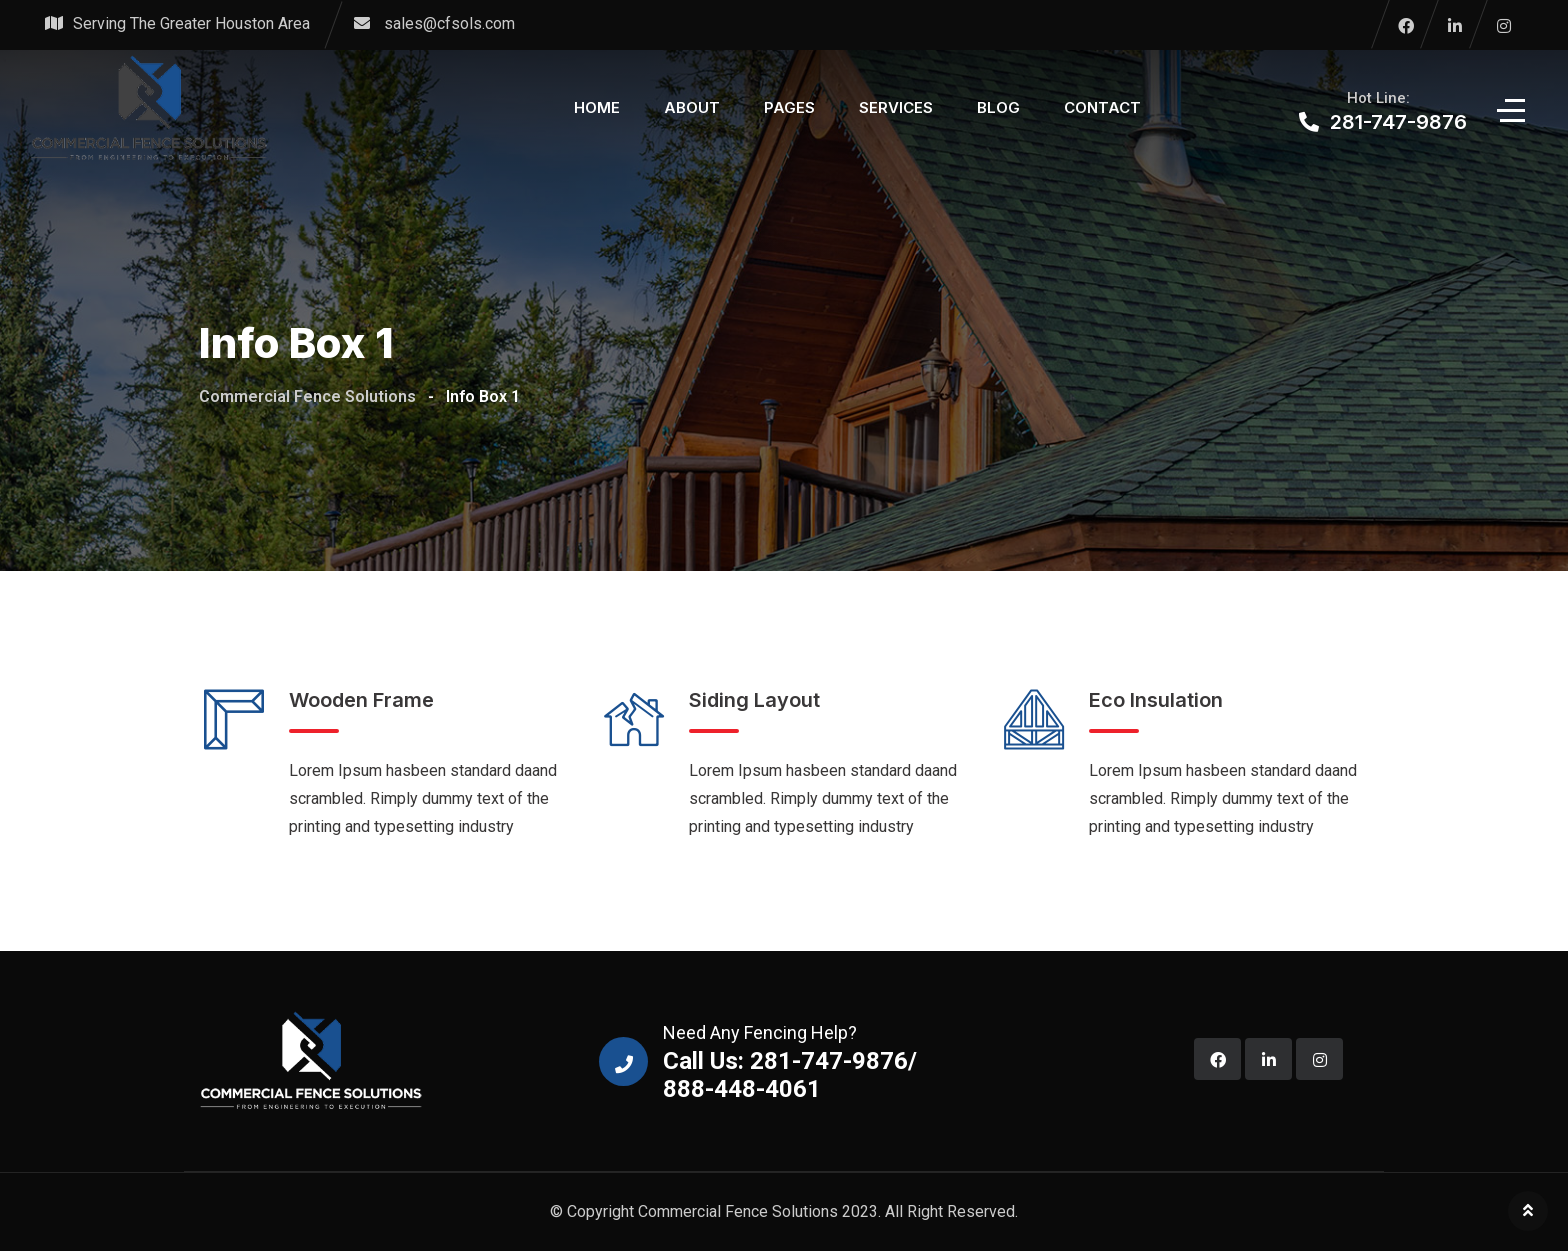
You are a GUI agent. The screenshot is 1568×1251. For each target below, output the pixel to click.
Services (896, 107)
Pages (789, 107)
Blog (998, 107)
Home (597, 107)
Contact (1102, 107)
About (692, 107)
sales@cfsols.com (449, 23)
